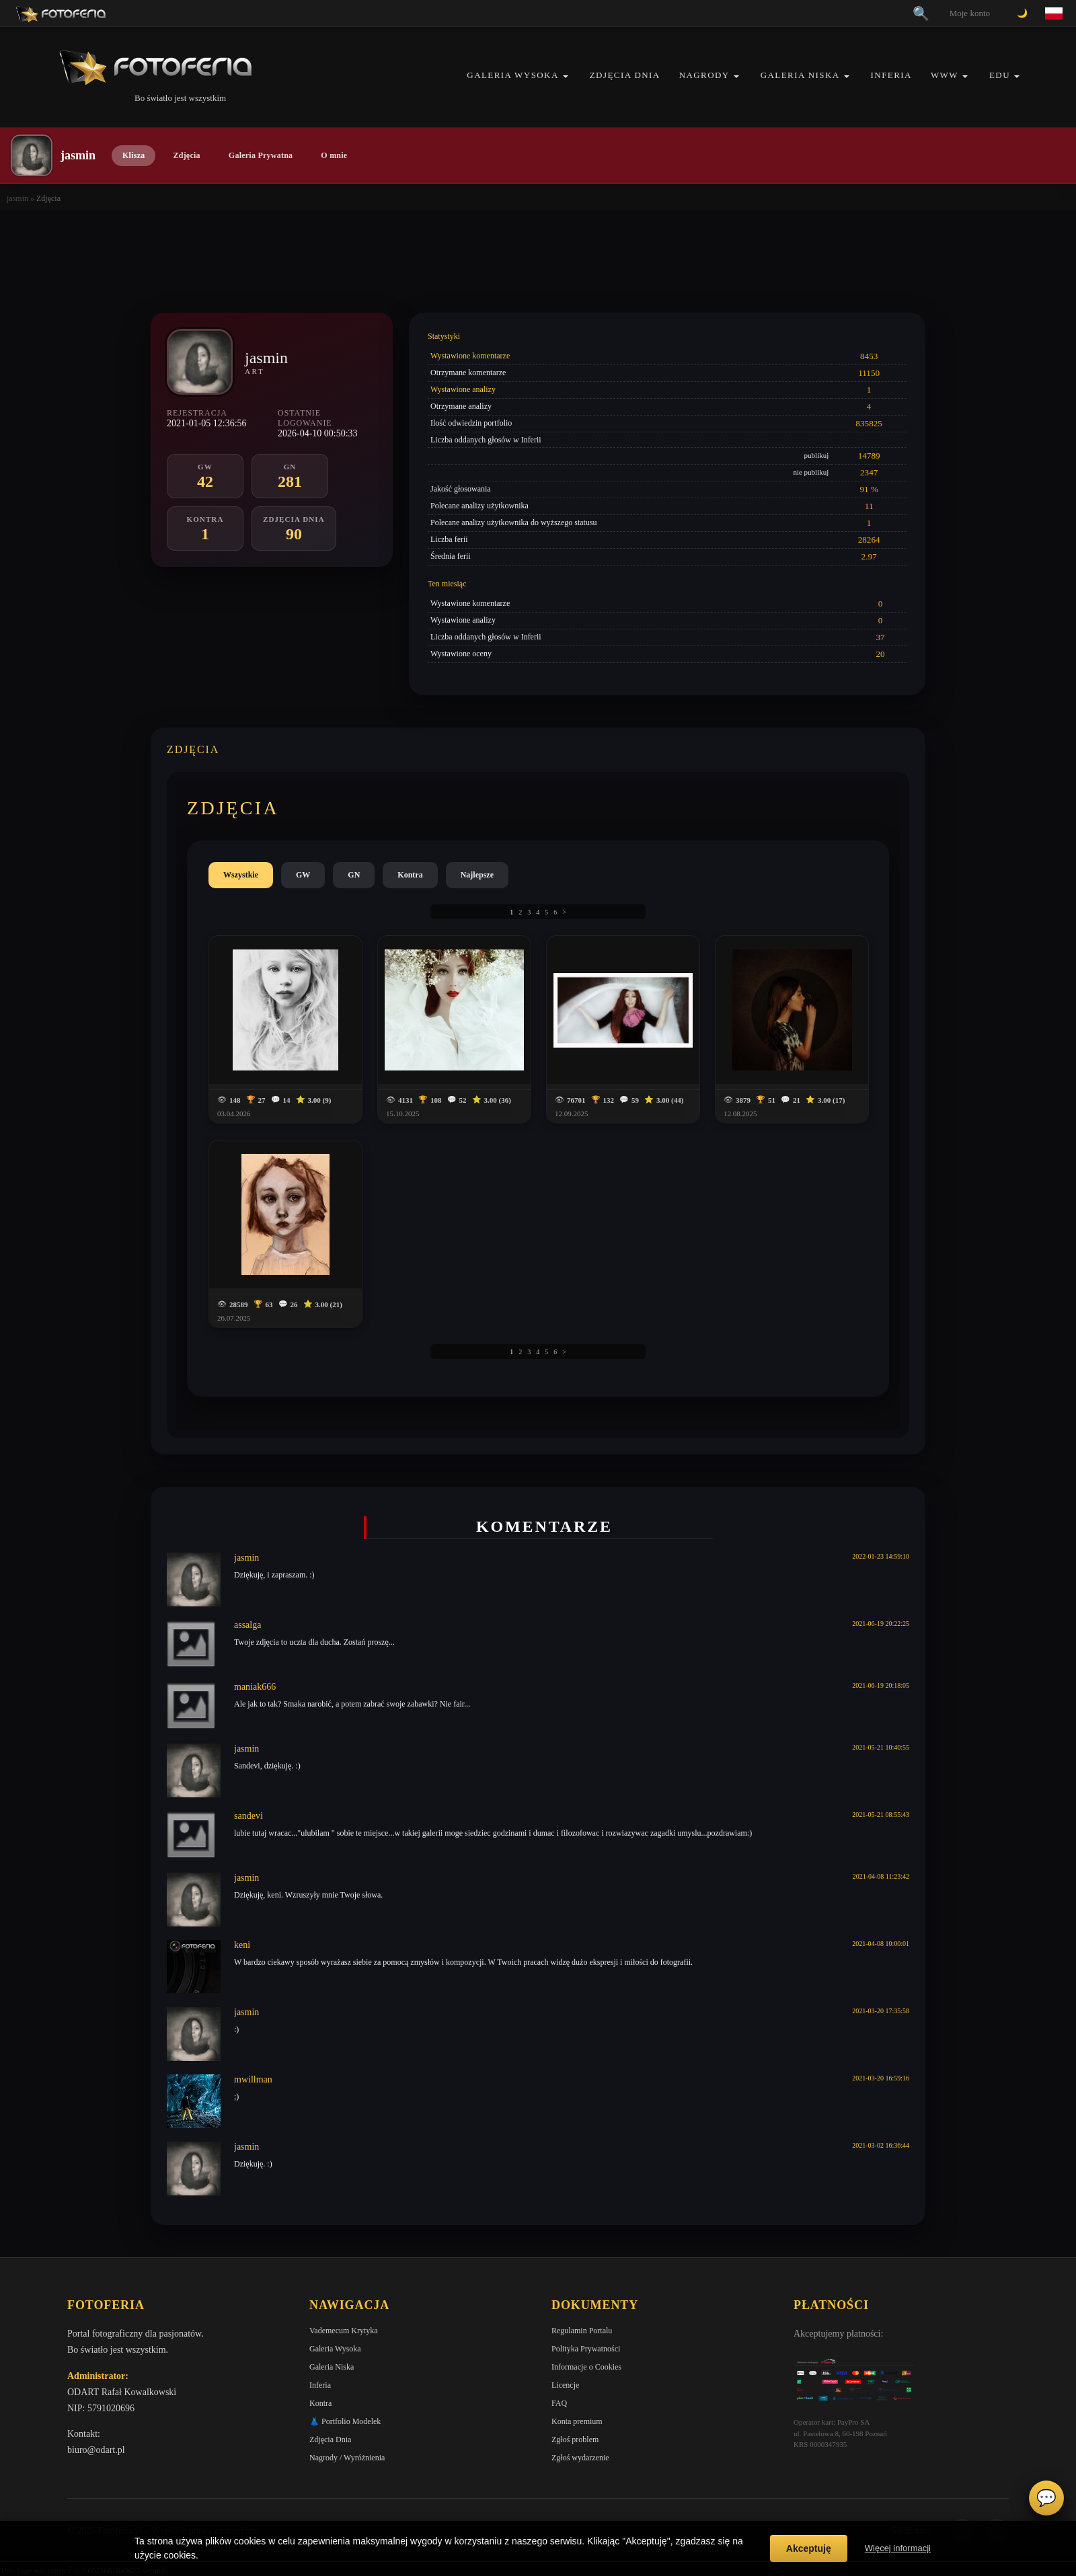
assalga (247, 1625)
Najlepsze (477, 875)
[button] (565, 76)
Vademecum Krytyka (343, 2330)
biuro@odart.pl (96, 2450)
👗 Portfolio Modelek (345, 2421)
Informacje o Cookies (586, 2367)
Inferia (891, 75)
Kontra (409, 875)
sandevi (248, 1816)
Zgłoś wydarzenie (580, 2457)
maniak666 (255, 1687)
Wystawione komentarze (470, 355)
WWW (944, 75)
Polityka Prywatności (585, 2348)
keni (242, 1945)
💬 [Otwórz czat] (1046, 2498)
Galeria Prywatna (261, 155)
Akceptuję (808, 2548)
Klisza (133, 155)
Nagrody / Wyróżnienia (347, 2457)
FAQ (559, 2403)
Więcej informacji (898, 2548)
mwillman (253, 2079)
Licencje (565, 2385)
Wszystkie (240, 875)
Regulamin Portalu (581, 2330)
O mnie (334, 155)
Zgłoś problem (575, 2439)
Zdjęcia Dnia (625, 75)
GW (303, 875)
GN (354, 875)
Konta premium (577, 2421)
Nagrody (704, 75)
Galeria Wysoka (512, 75)
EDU (999, 75)
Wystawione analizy (463, 389)
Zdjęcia (186, 155)
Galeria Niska (800, 75)
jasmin (17, 198)
